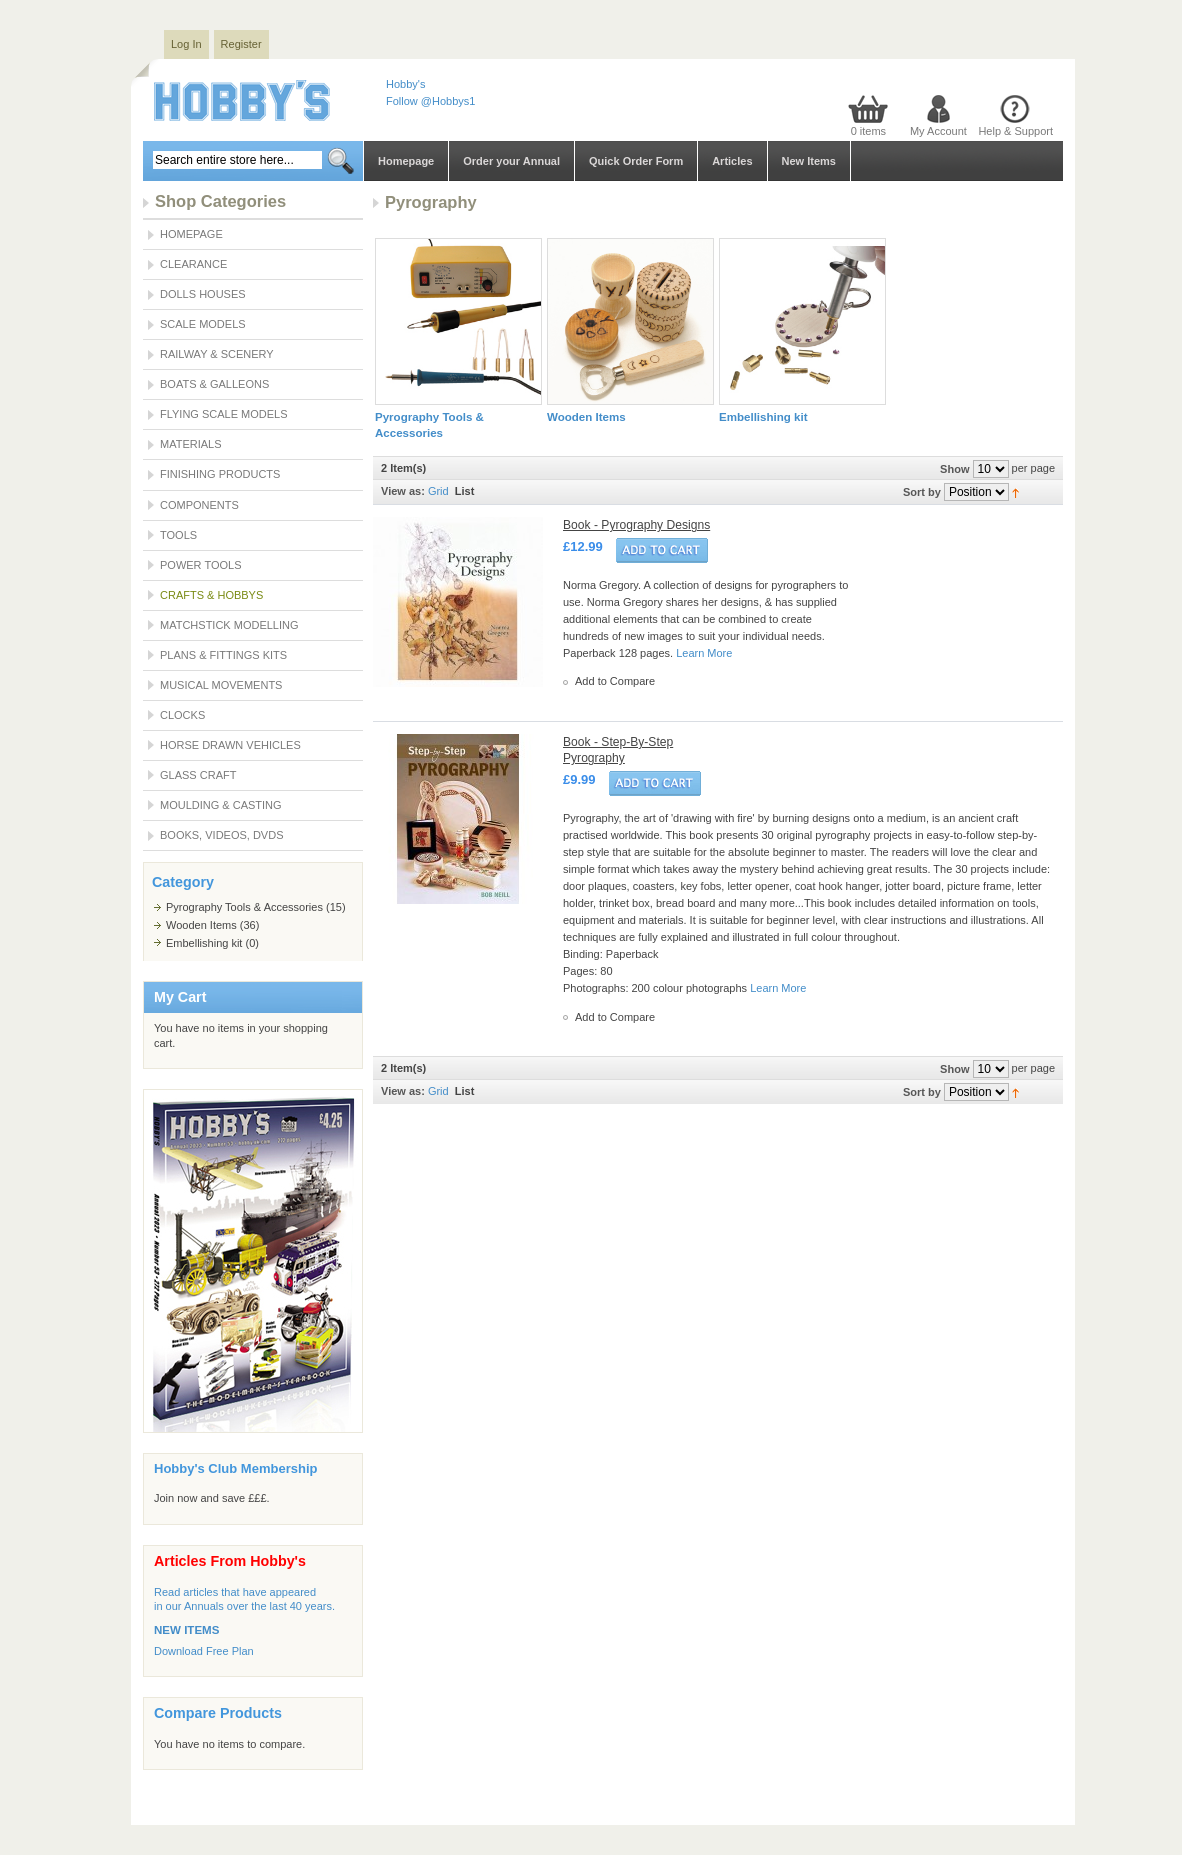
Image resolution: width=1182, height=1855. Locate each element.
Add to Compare (615, 681)
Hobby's (405, 84)
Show (954, 469)
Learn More (704, 653)
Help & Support (1015, 131)
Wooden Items (201, 925)
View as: (403, 491)
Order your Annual (511, 161)
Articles (732, 161)
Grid (438, 491)
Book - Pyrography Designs (636, 525)
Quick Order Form (636, 161)
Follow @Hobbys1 (430, 101)
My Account (938, 131)
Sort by (922, 492)
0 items (868, 131)
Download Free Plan (204, 1651)
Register (241, 44)
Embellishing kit (204, 943)
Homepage (406, 161)
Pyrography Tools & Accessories (244, 907)
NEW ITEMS (186, 1630)
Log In (186, 44)
